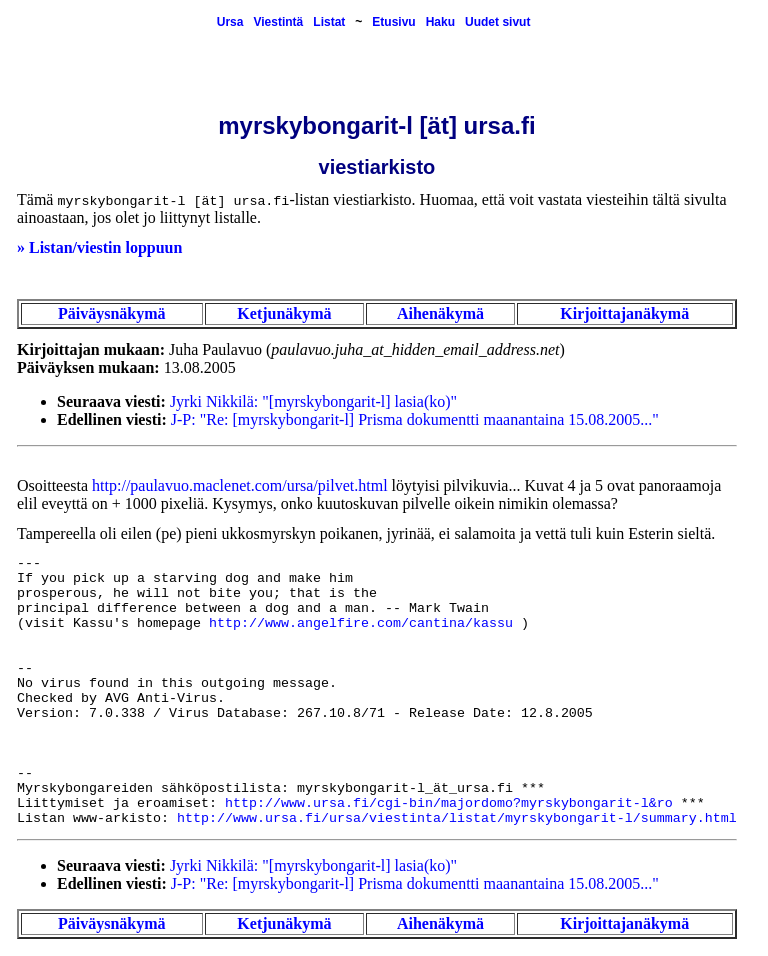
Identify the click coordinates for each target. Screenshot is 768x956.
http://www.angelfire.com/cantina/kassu (361, 623)
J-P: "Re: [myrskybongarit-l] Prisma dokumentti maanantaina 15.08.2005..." (415, 419)
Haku (440, 22)
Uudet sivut (497, 22)
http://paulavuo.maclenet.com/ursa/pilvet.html (239, 485)
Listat (329, 22)
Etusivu (393, 22)
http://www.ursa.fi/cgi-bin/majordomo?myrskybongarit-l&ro (449, 803)
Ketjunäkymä (284, 313)
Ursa (230, 22)
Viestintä (278, 22)
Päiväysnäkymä (112, 313)
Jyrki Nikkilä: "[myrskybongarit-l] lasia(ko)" (313, 401)
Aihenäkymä (440, 313)
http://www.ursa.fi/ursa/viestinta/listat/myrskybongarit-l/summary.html (457, 818)
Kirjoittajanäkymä (624, 313)
